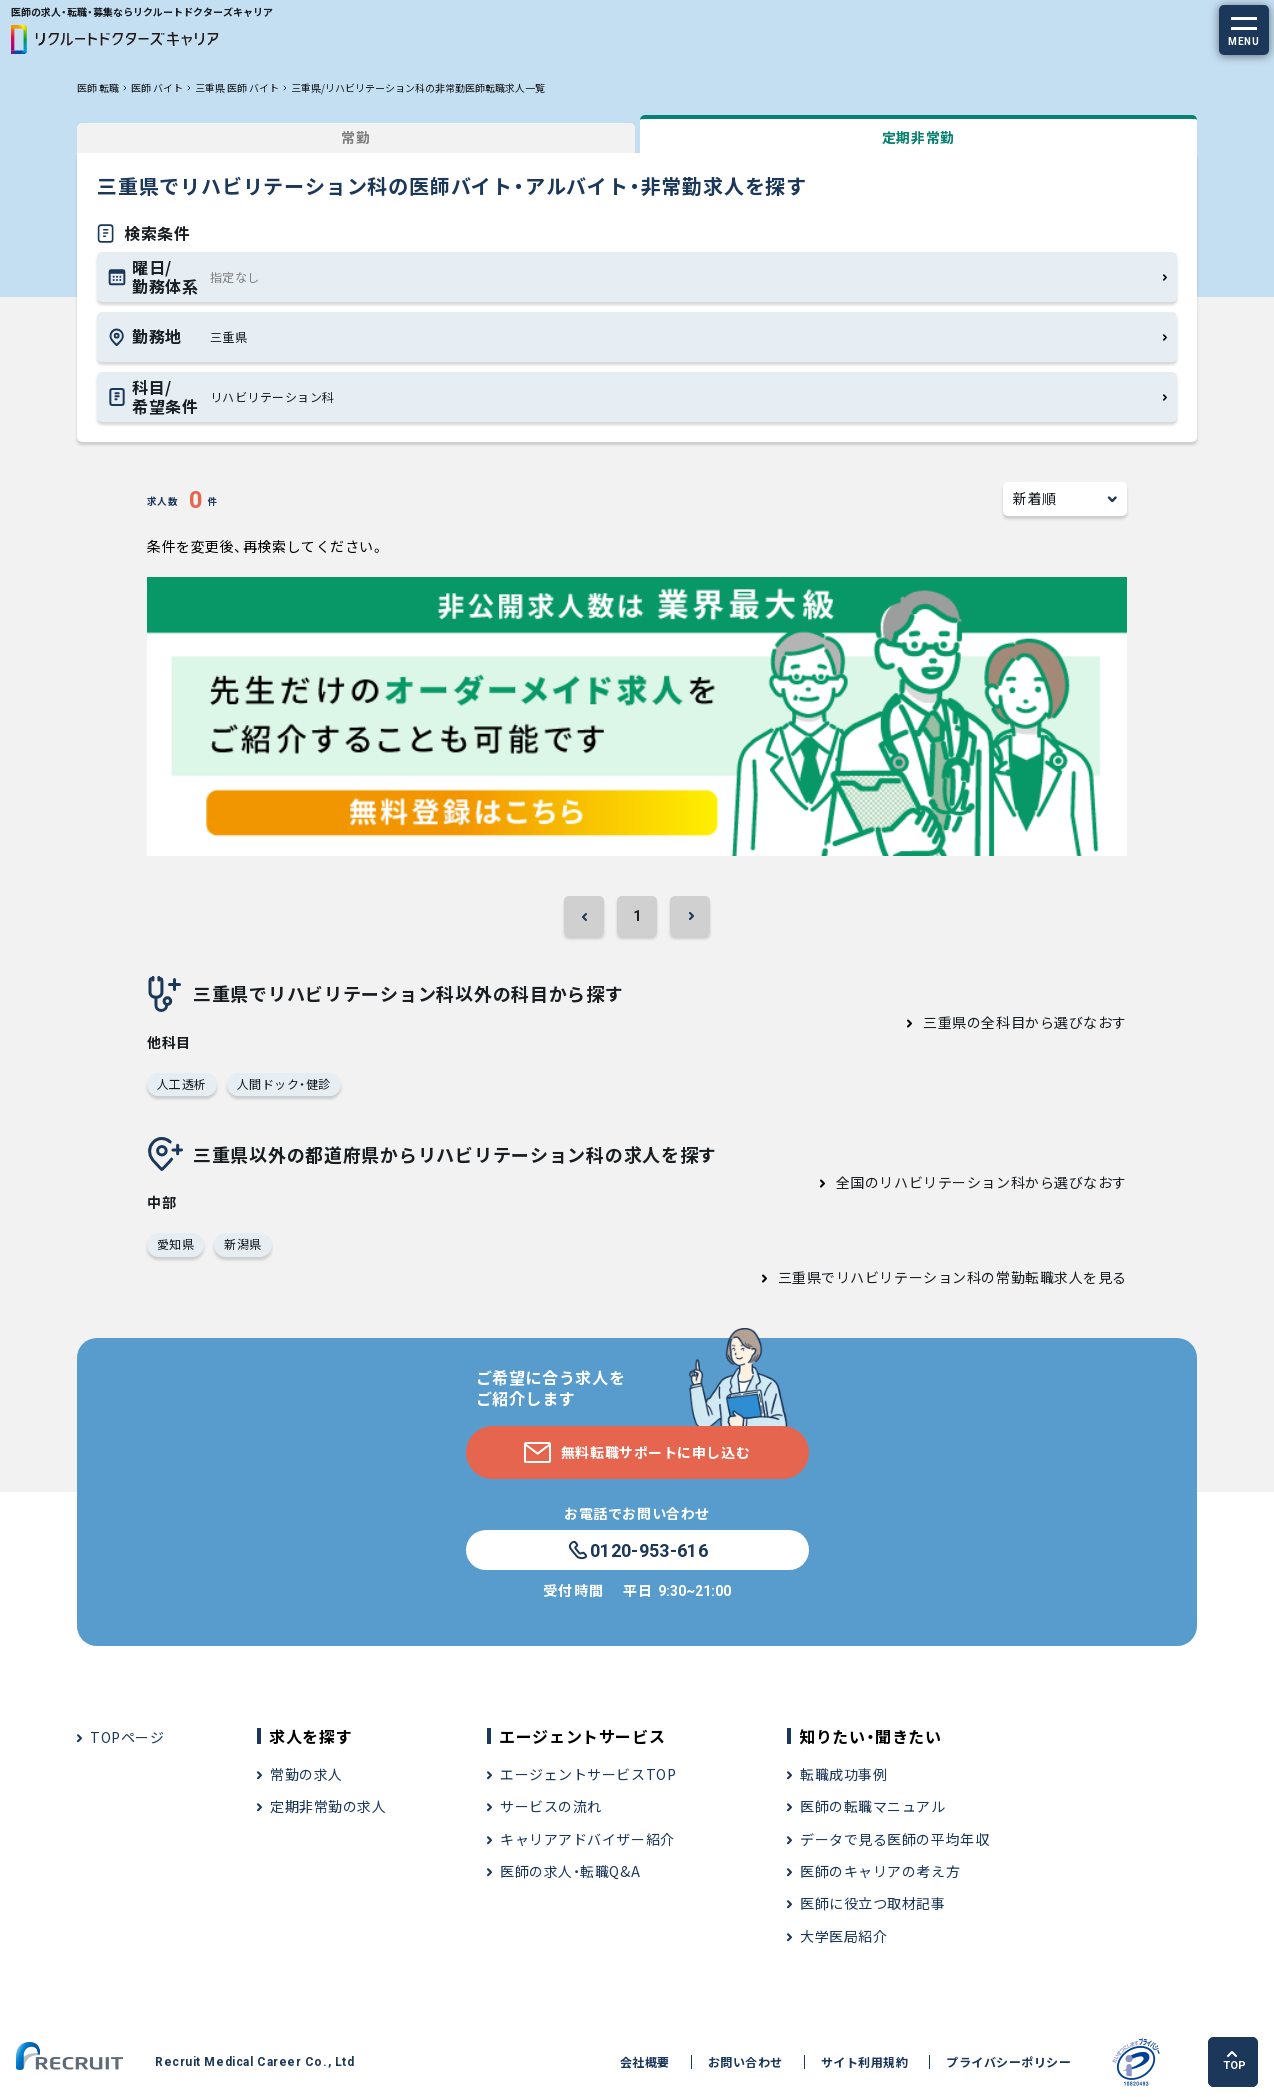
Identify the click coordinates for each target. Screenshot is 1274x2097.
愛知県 (175, 1243)
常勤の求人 (306, 1774)
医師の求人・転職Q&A (570, 1871)
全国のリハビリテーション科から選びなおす (981, 1182)
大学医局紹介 (843, 1936)
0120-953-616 (637, 1551)
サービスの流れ (551, 1806)
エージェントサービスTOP (588, 1774)
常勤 (355, 137)
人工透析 (182, 1083)
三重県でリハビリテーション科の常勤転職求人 (931, 1277)
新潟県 (242, 1243)
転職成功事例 (843, 1774)
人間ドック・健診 (284, 1083)
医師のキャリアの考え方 (880, 1871)
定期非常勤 (918, 137)
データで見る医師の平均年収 (894, 1839)
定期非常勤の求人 (328, 1806)
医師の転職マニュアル (873, 1806)
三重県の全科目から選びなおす (1025, 1022)
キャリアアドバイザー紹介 (587, 1839)
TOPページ (127, 1737)
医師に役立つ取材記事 (873, 1903)
